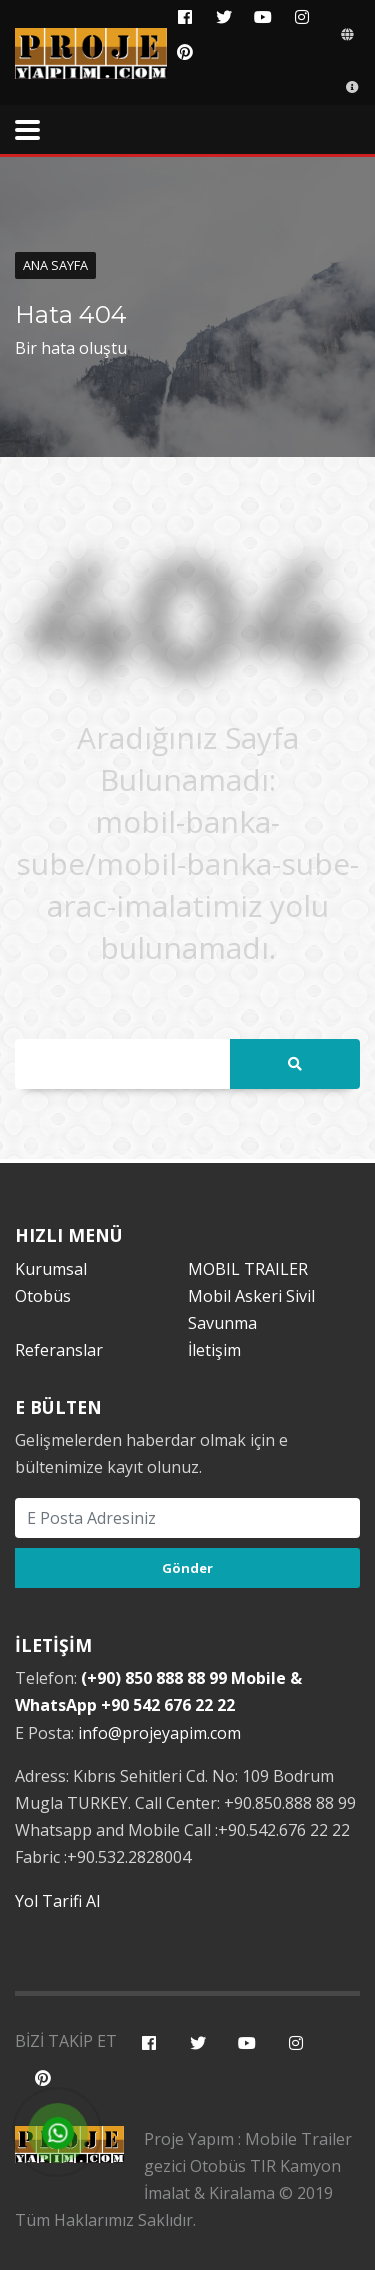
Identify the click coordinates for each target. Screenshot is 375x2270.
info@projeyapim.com (159, 1733)
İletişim (214, 1350)
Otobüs (43, 1296)
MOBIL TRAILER (248, 1269)
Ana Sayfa (55, 265)
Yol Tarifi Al (57, 1901)
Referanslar (59, 1350)
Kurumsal (51, 1269)
